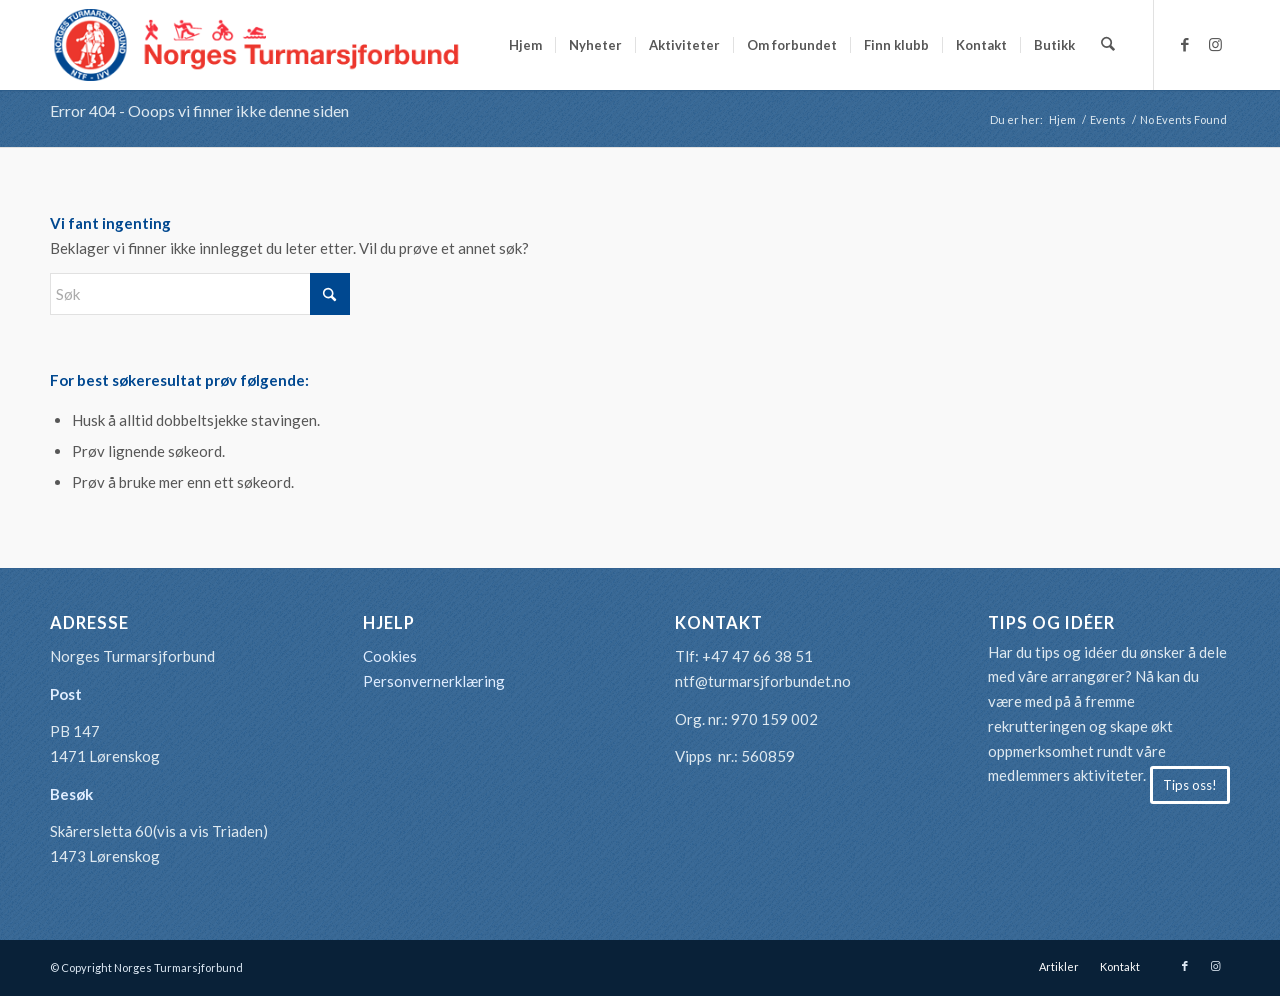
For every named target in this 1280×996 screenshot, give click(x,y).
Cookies (390, 656)
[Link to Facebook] (1185, 44)
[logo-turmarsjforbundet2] (257, 45)
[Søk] (1108, 45)
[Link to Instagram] (1215, 44)
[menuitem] (526, 45)
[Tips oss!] (1190, 785)
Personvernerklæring (434, 681)
